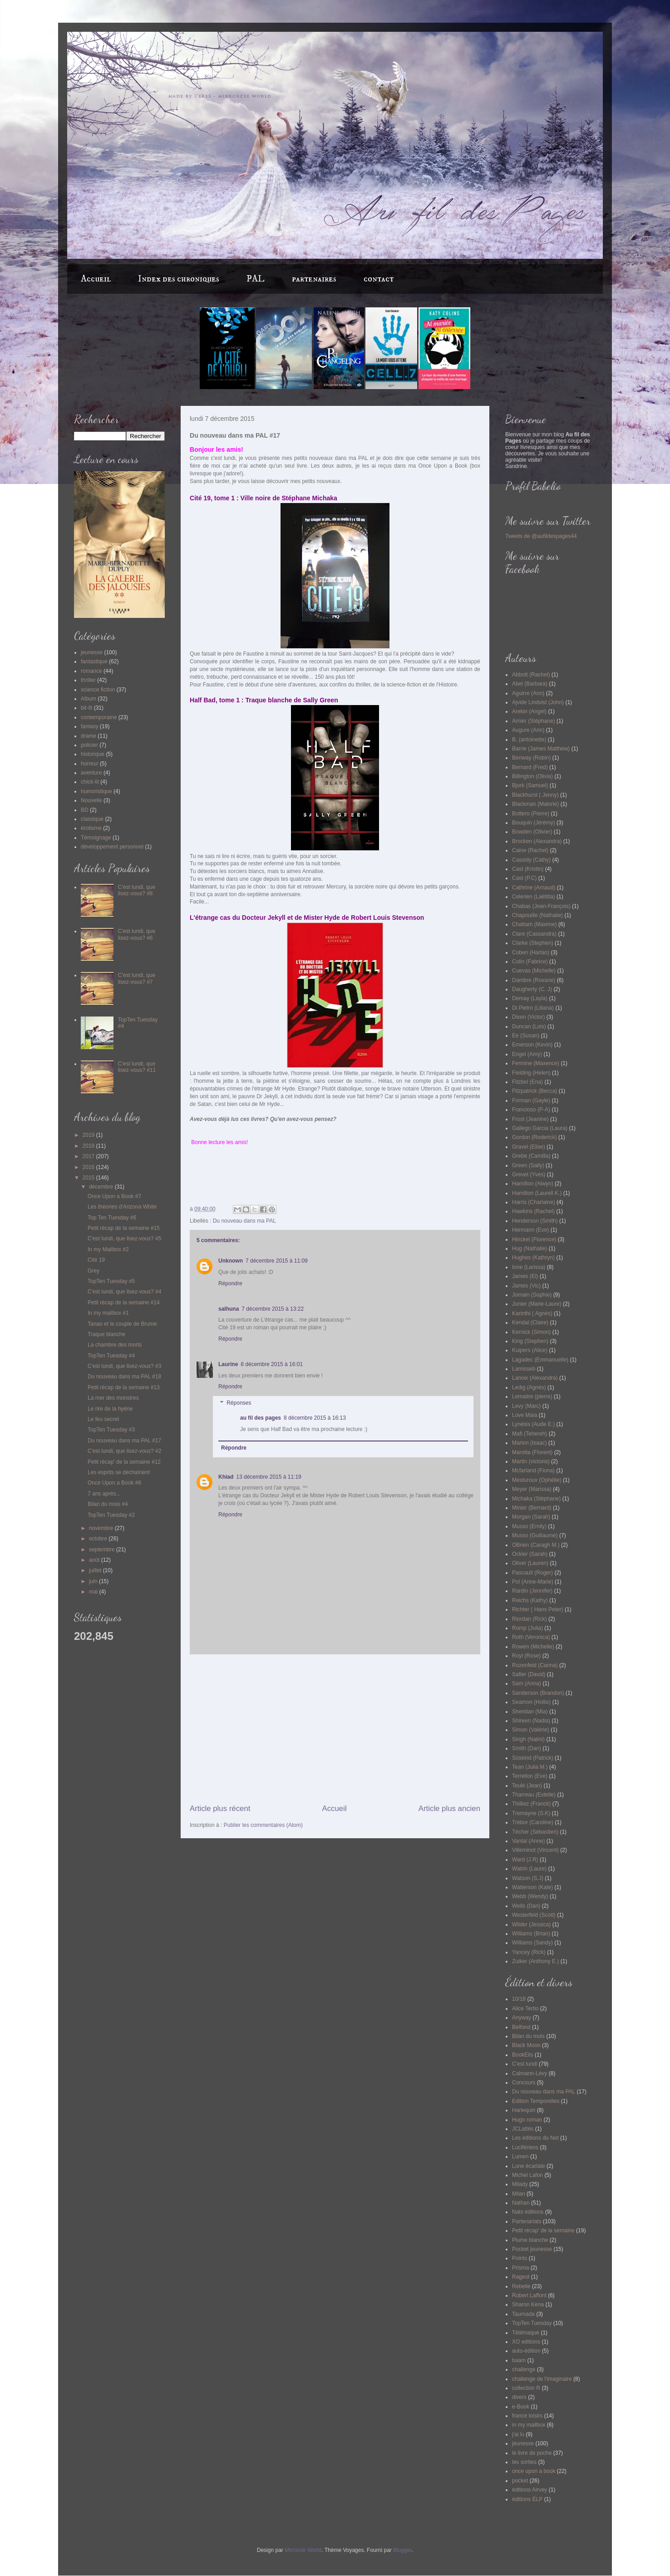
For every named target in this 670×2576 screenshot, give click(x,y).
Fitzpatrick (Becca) (534, 1091)
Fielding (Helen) (531, 1073)
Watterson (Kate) (532, 1887)
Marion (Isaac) (529, 1443)
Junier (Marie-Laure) (537, 1304)
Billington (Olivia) (532, 776)
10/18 (519, 1999)
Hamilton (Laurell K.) (537, 1193)
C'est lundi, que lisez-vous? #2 (124, 1451)
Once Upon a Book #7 (114, 1196)
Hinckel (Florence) (534, 1239)
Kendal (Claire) (530, 1322)
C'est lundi (524, 2064)
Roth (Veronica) (531, 1637)
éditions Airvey (529, 2490)
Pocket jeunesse (532, 2249)
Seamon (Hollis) (531, 1702)
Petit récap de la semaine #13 (124, 1387)
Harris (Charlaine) (533, 1202)
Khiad (225, 1477)
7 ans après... (104, 1493)
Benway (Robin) (531, 758)
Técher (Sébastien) (535, 1832)
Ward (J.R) (525, 1859)
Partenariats (527, 2221)
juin (94, 1581)
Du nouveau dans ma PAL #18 (124, 1376)
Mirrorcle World (303, 2550)
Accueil (96, 279)
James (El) (525, 1276)
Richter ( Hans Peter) (537, 1609)
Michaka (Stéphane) (536, 1498)
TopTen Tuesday (532, 2323)
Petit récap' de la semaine (543, 2230)
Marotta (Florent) (532, 1452)
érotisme (91, 828)
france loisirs (527, 2416)
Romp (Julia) (527, 1628)
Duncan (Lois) (529, 1026)
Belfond (521, 2027)
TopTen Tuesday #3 (111, 1429)
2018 (89, 1146)
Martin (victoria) (531, 1461)
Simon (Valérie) (530, 1730)
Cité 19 (96, 1260)
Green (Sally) (528, 1165)
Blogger (402, 2550)
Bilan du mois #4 (108, 1504)
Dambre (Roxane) (533, 980)
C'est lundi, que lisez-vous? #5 (124, 1238)
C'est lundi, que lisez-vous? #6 (136, 934)
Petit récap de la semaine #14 (124, 1302)
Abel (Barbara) (529, 684)
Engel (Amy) (527, 1054)
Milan (518, 2194)
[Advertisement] (335, 1728)
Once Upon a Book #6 (114, 1483)
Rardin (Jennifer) (532, 1591)
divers (519, 2397)
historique (92, 754)
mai (94, 1592)
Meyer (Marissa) (532, 1489)
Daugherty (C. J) (532, 989)
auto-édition (526, 2351)
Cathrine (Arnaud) (533, 887)
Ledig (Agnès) (529, 1387)
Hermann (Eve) (530, 1230)
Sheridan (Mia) (530, 1711)
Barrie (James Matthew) (541, 748)
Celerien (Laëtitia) (533, 896)
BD (85, 810)
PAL (255, 279)
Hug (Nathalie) (529, 1248)
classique (92, 819)
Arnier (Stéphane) (533, 721)
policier (89, 745)
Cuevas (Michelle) (534, 970)
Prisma (520, 2268)
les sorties (524, 2462)
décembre (102, 1187)
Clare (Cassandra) (534, 934)
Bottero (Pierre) (530, 813)
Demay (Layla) (529, 998)
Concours (523, 2082)
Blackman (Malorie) (535, 804)
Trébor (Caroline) (532, 1822)
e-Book (520, 2406)
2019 (89, 1135)
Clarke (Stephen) (532, 943)
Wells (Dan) (526, 1906)
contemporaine (99, 717)
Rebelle (521, 2286)
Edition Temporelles (536, 2101)
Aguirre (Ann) (528, 693)
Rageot (521, 2277)
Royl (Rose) (526, 1656)
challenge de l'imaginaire (542, 2379)
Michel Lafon (527, 2175)
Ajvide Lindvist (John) (538, 702)
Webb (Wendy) (530, 1896)
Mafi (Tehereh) (529, 1434)
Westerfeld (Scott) (534, 1915)
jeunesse (92, 652)
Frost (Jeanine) (530, 1119)
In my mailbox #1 (108, 1313)
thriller (88, 680)
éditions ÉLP (527, 2499)
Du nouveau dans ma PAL (244, 1221)
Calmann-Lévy (529, 2073)
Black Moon (526, 2045)
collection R (526, 2388)
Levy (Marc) (526, 1406)
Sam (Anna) (526, 1683)
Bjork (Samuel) (530, 785)
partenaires (314, 279)
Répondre (230, 1283)
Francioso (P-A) (531, 1109)
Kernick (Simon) (531, 1332)
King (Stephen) (530, 1341)
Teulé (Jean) (527, 1785)
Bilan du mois (528, 2036)
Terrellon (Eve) (529, 1776)
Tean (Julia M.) (530, 1767)
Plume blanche (530, 2240)
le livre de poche (532, 2453)
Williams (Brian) (531, 1933)
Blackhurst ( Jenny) (535, 795)
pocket (520, 2480)
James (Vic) (526, 1286)
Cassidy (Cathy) (531, 860)
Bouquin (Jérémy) (533, 822)
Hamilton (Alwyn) (532, 1183)
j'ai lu (518, 2434)
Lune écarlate (528, 2166)
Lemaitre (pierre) (532, 1396)
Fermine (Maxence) (535, 1063)
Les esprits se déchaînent (119, 1472)
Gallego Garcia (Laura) (539, 1128)
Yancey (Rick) (529, 1952)
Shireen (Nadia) (531, 1720)
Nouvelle (91, 800)
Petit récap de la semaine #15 (124, 1228)
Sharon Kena (528, 2304)
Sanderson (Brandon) (538, 1693)
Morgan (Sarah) (531, 1517)
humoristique (96, 791)
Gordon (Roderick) (534, 1137)
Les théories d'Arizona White (122, 1207)
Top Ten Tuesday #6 (112, 1217)
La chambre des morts (115, 1345)
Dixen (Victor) (528, 1017)
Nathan (521, 2203)
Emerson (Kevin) (532, 1044)
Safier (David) (528, 1674)
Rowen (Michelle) (533, 1646)
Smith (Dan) (526, 1748)
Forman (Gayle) (531, 1100)
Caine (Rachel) (530, 850)
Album (88, 699)
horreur (90, 763)
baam (519, 2360)
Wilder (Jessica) (531, 1924)
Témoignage (96, 837)
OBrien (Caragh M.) (536, 1545)
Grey (93, 1271)
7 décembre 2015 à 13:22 (272, 1309)
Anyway (521, 2017)
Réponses (239, 1403)
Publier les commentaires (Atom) (263, 1825)
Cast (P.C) (524, 878)
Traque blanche (106, 1334)
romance (91, 671)
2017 (89, 1156)
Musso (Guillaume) (535, 1535)
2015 (89, 1177)
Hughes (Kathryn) (533, 1257)
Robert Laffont (529, 2295)
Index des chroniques (178, 279)
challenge (523, 2369)
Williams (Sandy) (532, 1942)
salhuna (228, 1309)
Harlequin (523, 2110)
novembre (102, 1528)
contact (379, 279)
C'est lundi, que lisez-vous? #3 (124, 1366)
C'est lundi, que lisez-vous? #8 (136, 890)
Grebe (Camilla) (531, 1156)
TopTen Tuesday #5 (111, 1281)
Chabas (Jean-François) (541, 906)
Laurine (228, 1364)
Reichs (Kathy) (530, 1600)
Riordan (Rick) (529, 1619)
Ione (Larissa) (528, 1267)
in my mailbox (528, 2425)
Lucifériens (525, 2147)
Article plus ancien (449, 1808)
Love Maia (524, 1415)
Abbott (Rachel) (531, 674)
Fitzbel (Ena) (527, 1082)
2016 (89, 1167)
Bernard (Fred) (530, 767)
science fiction (98, 689)
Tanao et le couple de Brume (122, 1324)
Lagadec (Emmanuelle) (540, 1360)
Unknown (230, 1261)
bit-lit (86, 708)
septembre (102, 1549)
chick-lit (90, 782)
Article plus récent (220, 1808)
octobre (98, 1538)
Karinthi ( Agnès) (532, 1313)
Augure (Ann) (528, 730)
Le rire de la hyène (110, 1409)
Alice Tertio (525, 2008)
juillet (96, 1570)
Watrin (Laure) (529, 1868)
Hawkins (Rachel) (533, 1211)
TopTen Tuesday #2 (111, 1515)
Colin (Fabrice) (530, 961)
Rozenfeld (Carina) (535, 1665)
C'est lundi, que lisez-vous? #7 (136, 978)
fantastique (94, 661)
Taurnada (523, 2314)
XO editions (526, 2342)
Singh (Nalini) (528, 1739)
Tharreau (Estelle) (534, 1794)
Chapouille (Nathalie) (537, 915)
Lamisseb (523, 1369)
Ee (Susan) (525, 1035)
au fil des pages (260, 1418)
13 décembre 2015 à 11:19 (268, 1477)
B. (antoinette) (529, 739)
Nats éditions (527, 2212)
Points (519, 2258)
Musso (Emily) (529, 1526)
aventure (91, 773)
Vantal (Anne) (528, 1841)
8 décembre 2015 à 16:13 (315, 1418)
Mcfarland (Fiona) (533, 1470)
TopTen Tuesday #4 (111, 1355)
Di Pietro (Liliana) (533, 1008)
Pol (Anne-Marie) (532, 1582)
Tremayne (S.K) (531, 1813)
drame (88, 736)
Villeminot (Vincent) (535, 1850)
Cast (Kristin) (527, 869)
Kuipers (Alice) (529, 1350)
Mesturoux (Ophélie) (537, 1480)
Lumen (520, 2156)
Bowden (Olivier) (532, 832)
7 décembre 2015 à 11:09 (277, 1261)
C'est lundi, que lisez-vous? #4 (124, 1291)
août (95, 1560)
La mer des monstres (113, 1398)
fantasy (90, 726)
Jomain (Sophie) (532, 1295)
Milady (520, 2184)
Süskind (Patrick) (532, 1758)
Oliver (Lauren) (530, 1563)
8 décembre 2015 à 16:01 (272, 1364)
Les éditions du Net (535, 2138)
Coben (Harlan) (530, 952)
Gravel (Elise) (528, 1147)
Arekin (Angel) (529, 711)
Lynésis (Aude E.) (533, 1424)
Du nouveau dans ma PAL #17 (124, 1440)
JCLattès (522, 2129)
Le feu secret (103, 1419)
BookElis (522, 2055)
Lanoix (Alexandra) (535, 1378)
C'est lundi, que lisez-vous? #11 (137, 1067)
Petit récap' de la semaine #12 (124, 1462)
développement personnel (112, 847)
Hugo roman (527, 2120)
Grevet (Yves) (528, 1174)
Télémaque (525, 2332)
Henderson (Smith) (535, 1221)
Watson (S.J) (527, 1878)
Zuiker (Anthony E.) (535, 1961)
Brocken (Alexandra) (537, 841)
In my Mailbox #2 (108, 1249)
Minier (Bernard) (532, 1508)
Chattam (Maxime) (534, 924)
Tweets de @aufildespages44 (541, 536)
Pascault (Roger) (532, 1572)
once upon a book (533, 2471)
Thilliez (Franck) (531, 1804)
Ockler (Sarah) (529, 1554)
